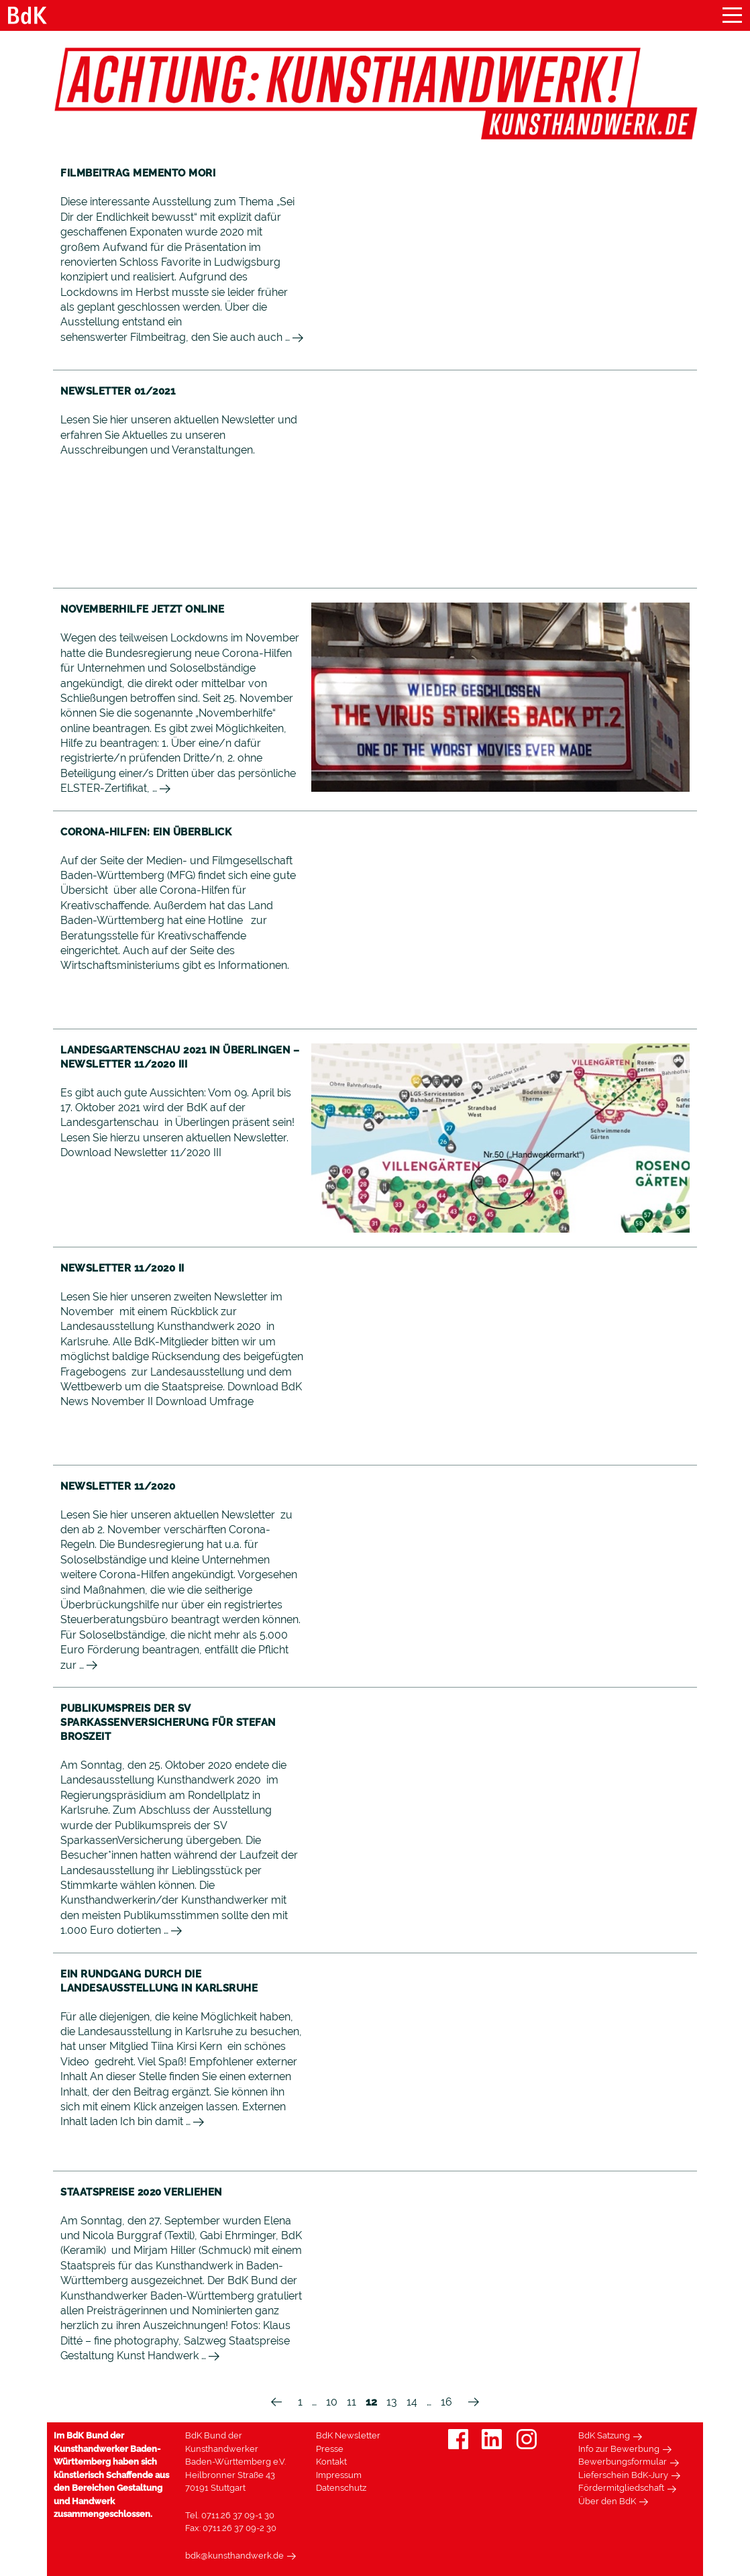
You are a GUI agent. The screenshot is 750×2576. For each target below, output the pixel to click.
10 (331, 2401)
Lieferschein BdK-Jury (623, 2475)
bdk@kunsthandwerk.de (234, 2556)
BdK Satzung (604, 2435)
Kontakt (331, 2462)
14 (412, 2401)
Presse (329, 2449)
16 (446, 2401)
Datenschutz (341, 2488)
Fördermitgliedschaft (621, 2488)
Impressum (339, 2475)
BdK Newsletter (348, 2435)
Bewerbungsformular (622, 2462)
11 (351, 2401)
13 (391, 2401)
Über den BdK (607, 2501)
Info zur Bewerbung (618, 2449)
